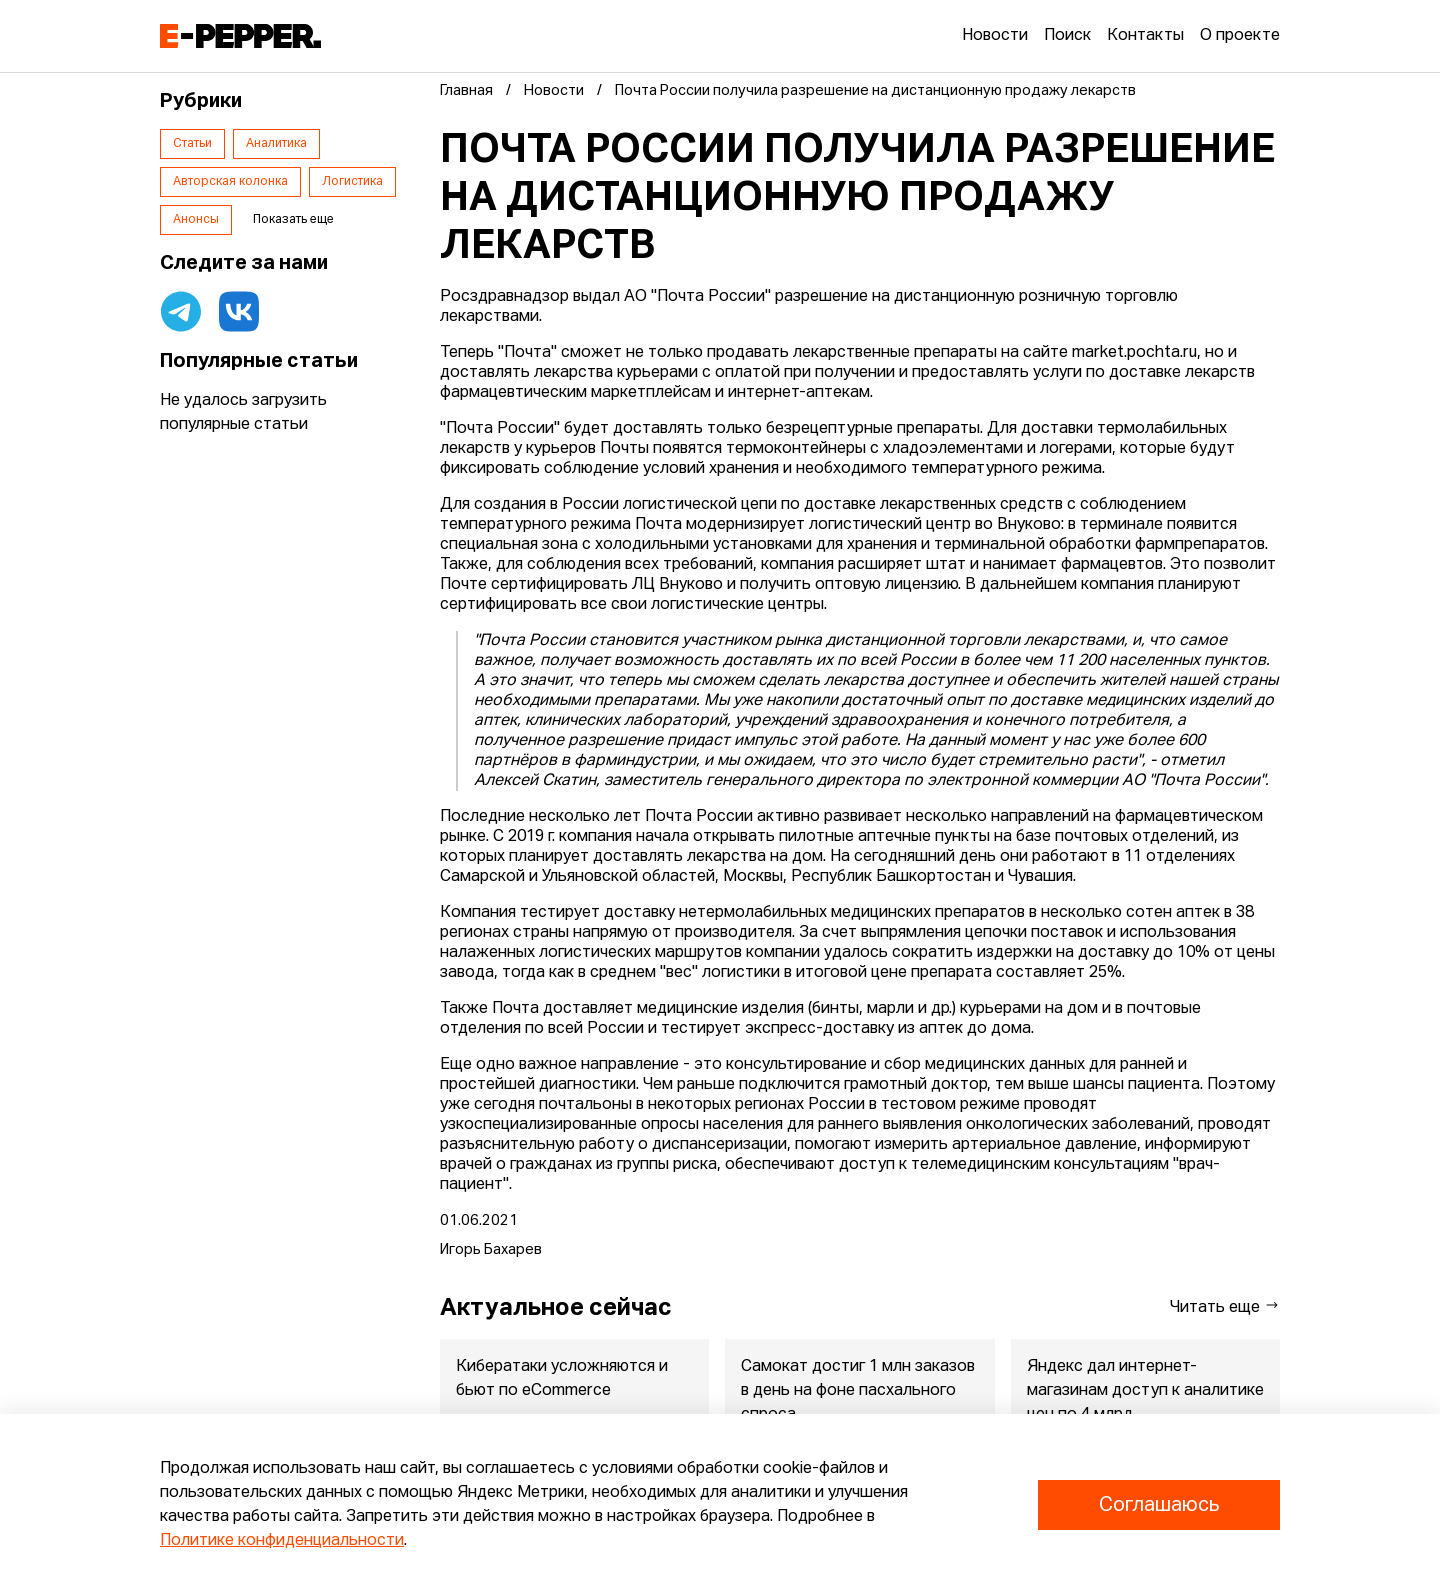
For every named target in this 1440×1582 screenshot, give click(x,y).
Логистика (352, 182)
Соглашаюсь (1159, 1505)
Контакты (1145, 36)
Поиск (1067, 36)
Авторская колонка (230, 182)
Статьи (192, 144)
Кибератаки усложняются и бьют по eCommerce (562, 1379)
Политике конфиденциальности (282, 1541)
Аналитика (276, 144)
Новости (995, 36)
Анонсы (196, 220)
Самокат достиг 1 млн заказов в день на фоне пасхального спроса (858, 1391)
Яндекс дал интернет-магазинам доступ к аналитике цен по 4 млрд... (1145, 1391)
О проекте (1240, 36)
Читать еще (1225, 1306)
